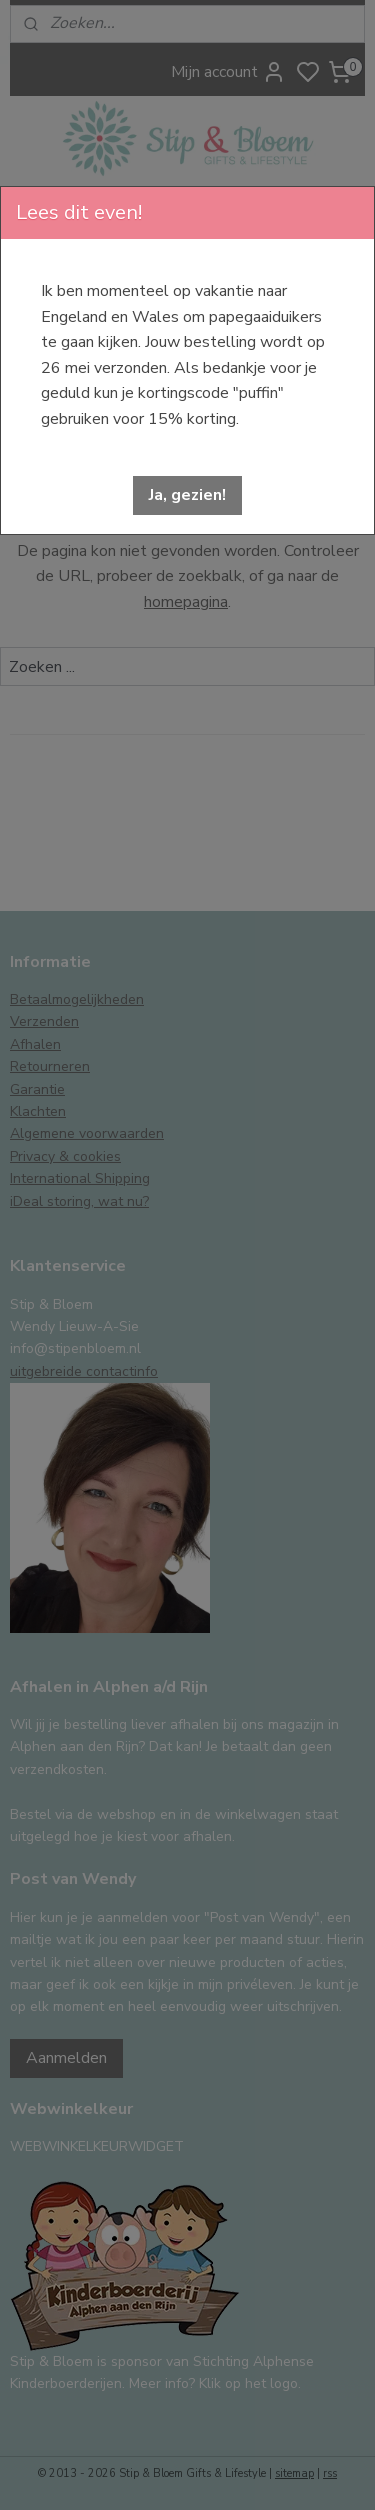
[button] (187, 495)
